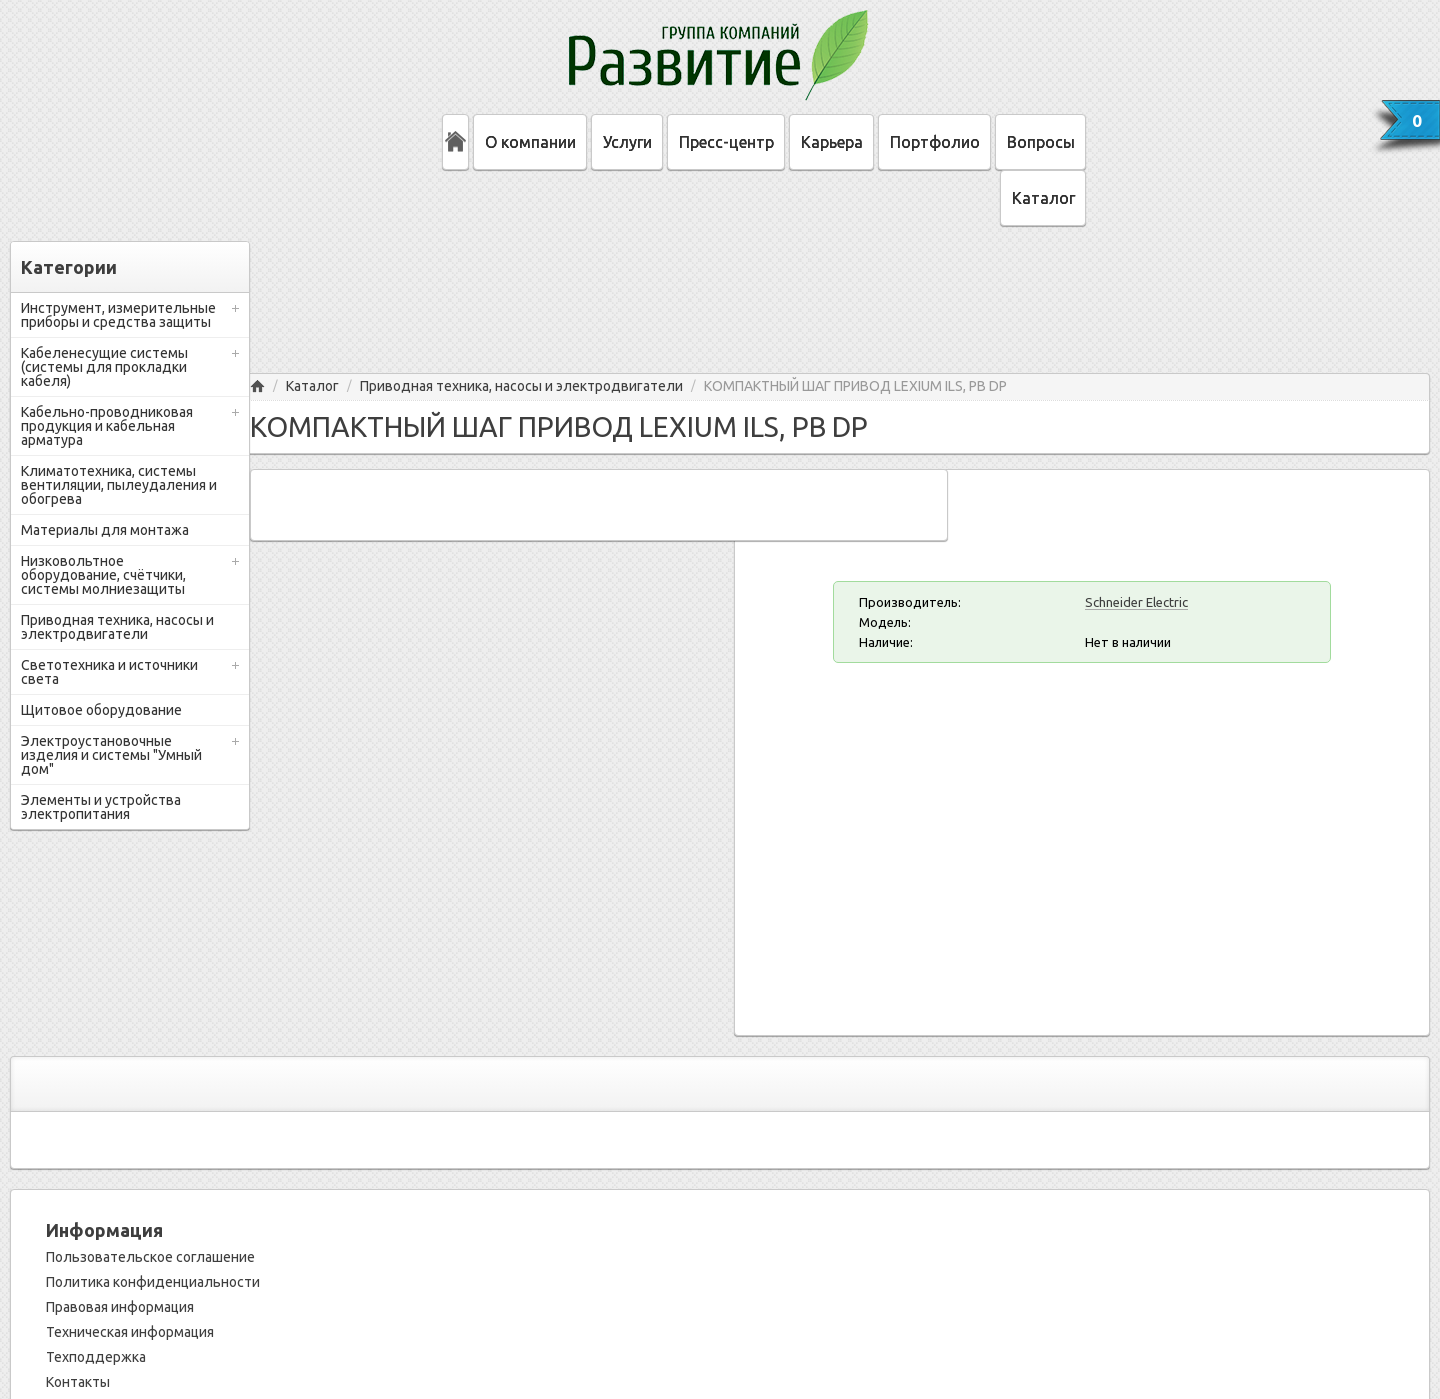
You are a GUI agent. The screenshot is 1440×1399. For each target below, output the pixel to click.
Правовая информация (120, 1307)
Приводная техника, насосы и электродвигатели (117, 627)
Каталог (1043, 198)
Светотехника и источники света (109, 672)
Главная (257, 386)
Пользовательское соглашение (150, 1257)
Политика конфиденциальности (153, 1282)
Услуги (627, 142)
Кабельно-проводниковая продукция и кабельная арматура (107, 426)
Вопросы (1041, 142)
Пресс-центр (726, 142)
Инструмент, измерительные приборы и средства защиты (118, 315)
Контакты (78, 1382)
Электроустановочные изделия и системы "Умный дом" (111, 755)
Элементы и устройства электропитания (101, 807)
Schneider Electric (1136, 602)
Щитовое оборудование (101, 710)
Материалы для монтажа (105, 530)
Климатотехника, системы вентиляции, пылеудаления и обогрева (119, 485)
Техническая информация (130, 1332)
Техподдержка (96, 1357)
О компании (530, 142)
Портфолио (935, 142)
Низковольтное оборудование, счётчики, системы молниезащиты (103, 575)
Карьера (832, 142)
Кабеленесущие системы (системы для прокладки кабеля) (104, 367)
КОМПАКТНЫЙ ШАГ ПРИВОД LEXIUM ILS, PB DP (855, 386)
